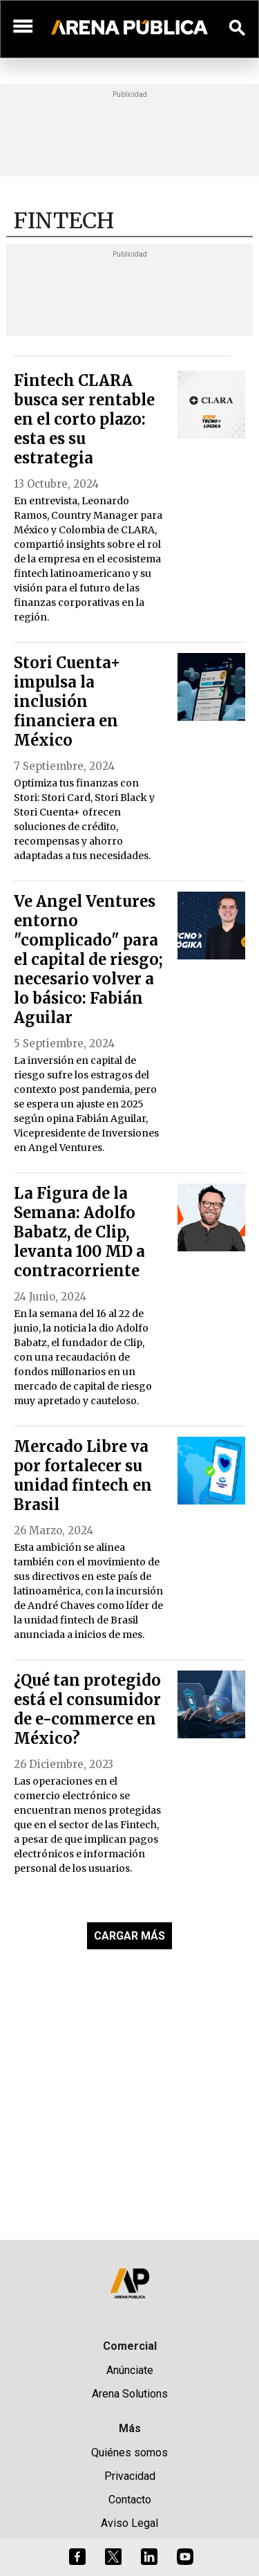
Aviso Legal (129, 2523)
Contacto (129, 2499)
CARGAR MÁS (129, 1935)
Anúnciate (129, 2370)
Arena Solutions (130, 2393)
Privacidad (129, 2476)
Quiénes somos (129, 2452)
